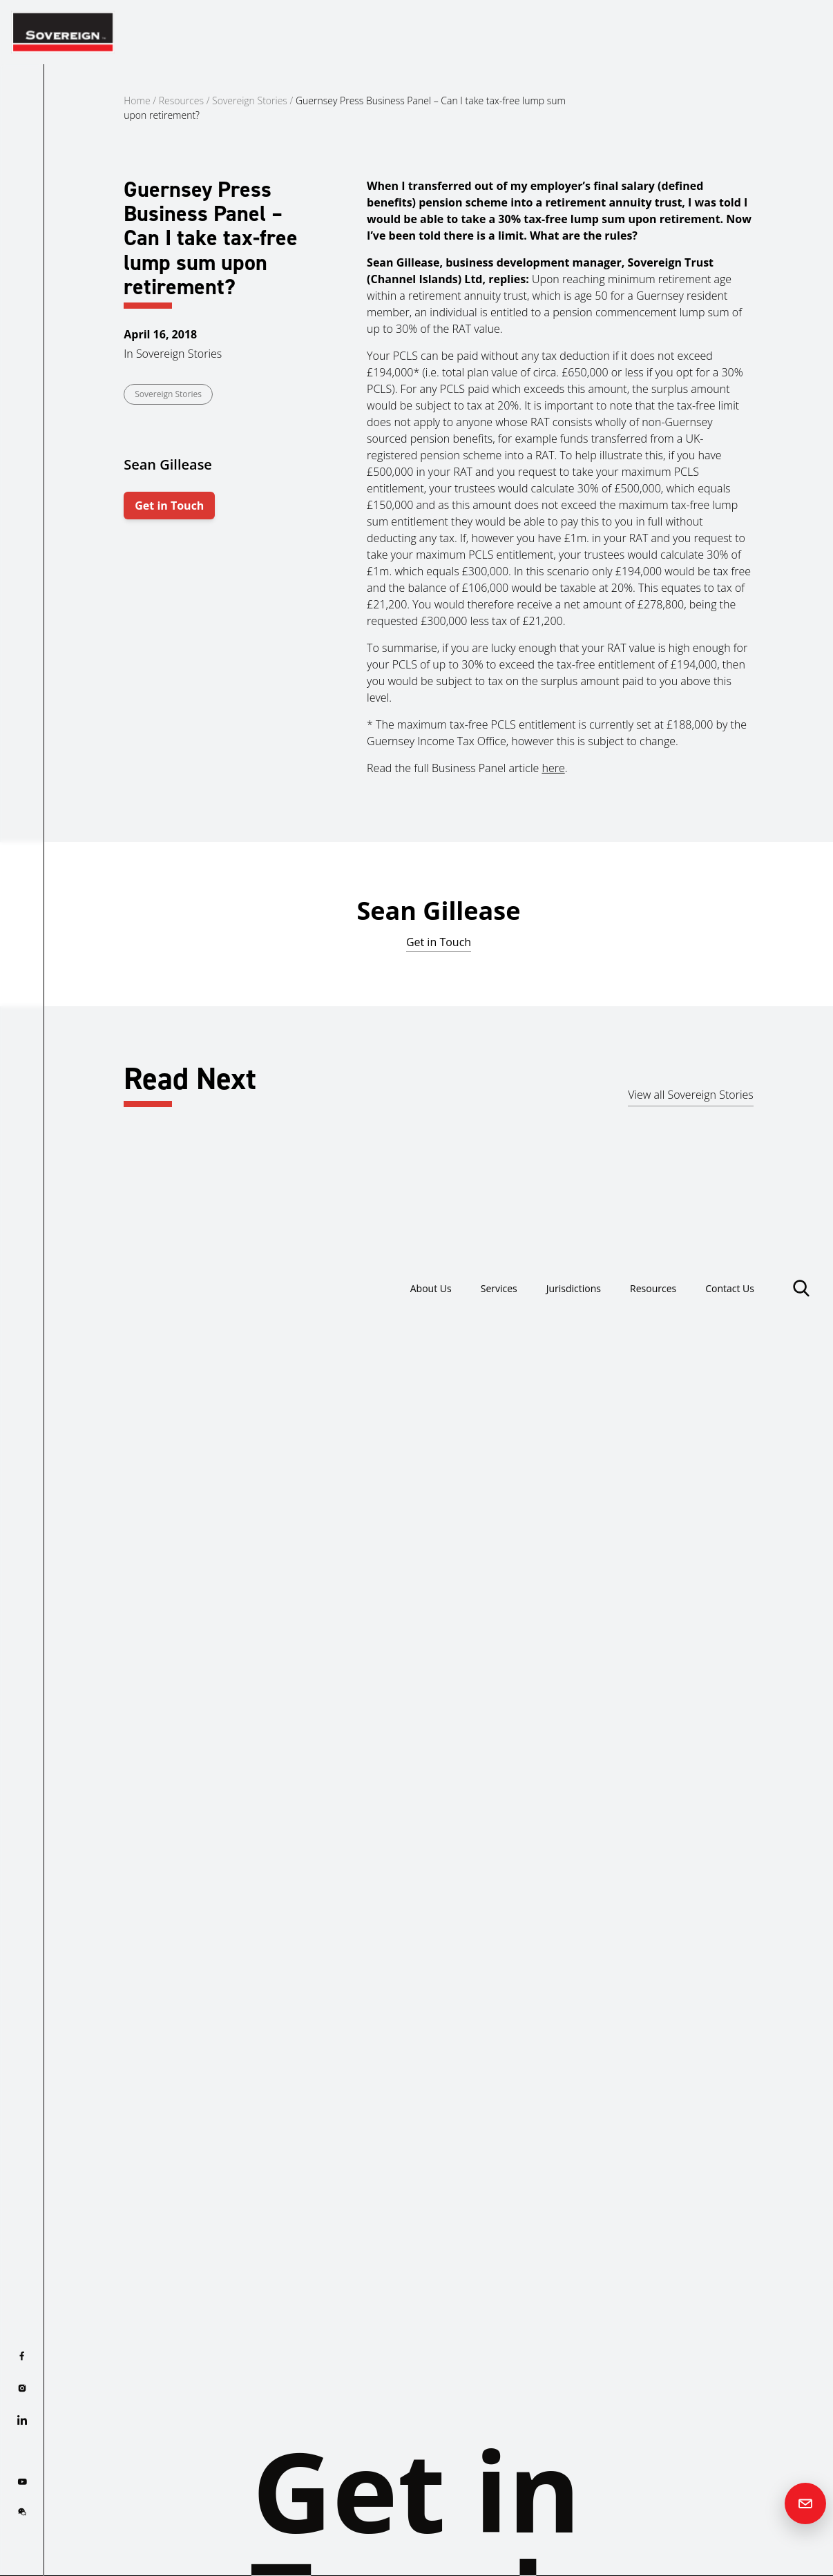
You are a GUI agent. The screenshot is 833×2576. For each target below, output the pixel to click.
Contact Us (724, 32)
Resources (636, 32)
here (553, 768)
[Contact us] (805, 2503)
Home (137, 100)
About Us (383, 32)
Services (460, 32)
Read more (89, 1489)
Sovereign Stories (249, 100)
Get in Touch (169, 505)
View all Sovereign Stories (691, 1094)
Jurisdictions (546, 32)
